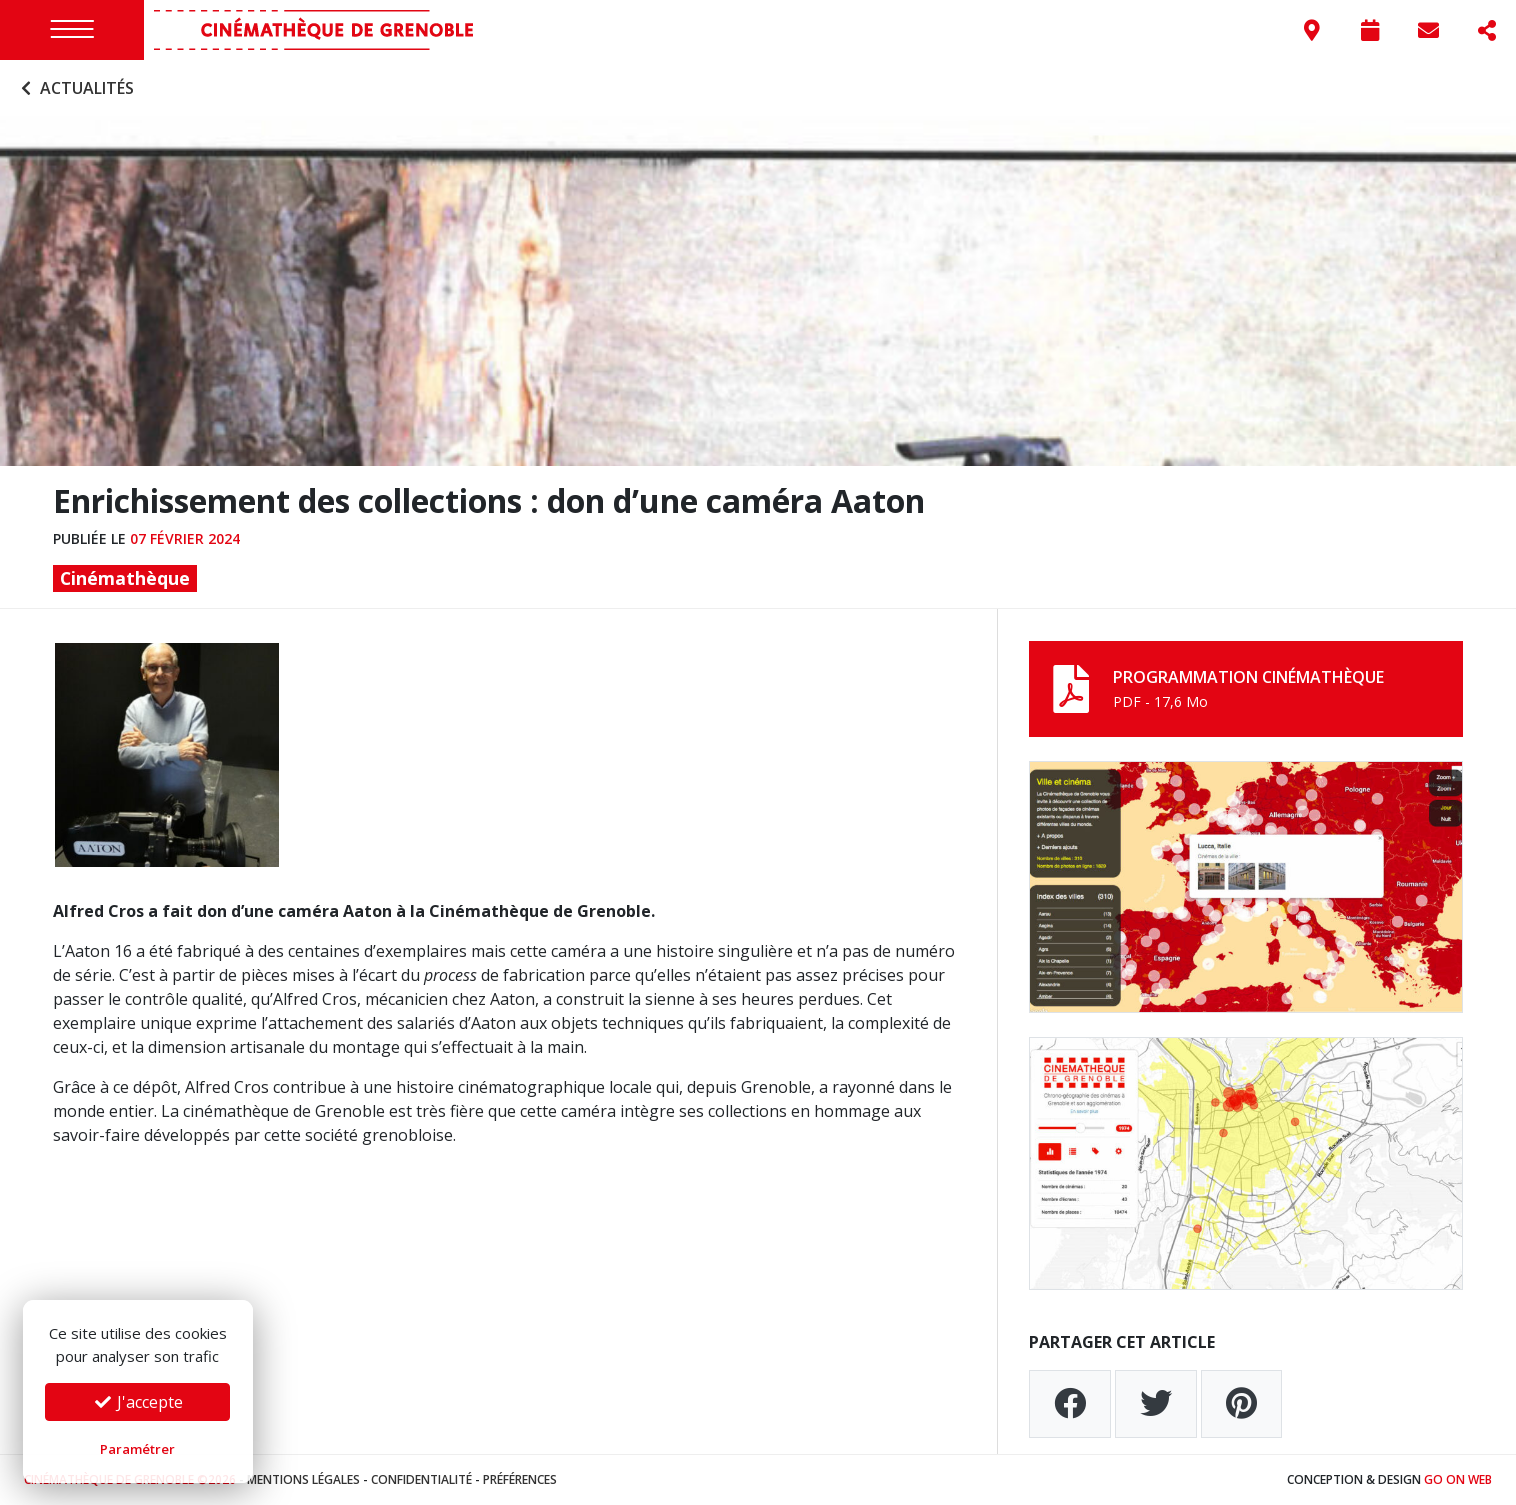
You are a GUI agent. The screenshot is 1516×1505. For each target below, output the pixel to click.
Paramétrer (137, 1449)
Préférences (520, 1479)
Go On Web (1458, 1479)
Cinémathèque (125, 578)
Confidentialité (421, 1479)
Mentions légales (303, 1479)
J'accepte (138, 1402)
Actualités (75, 88)
